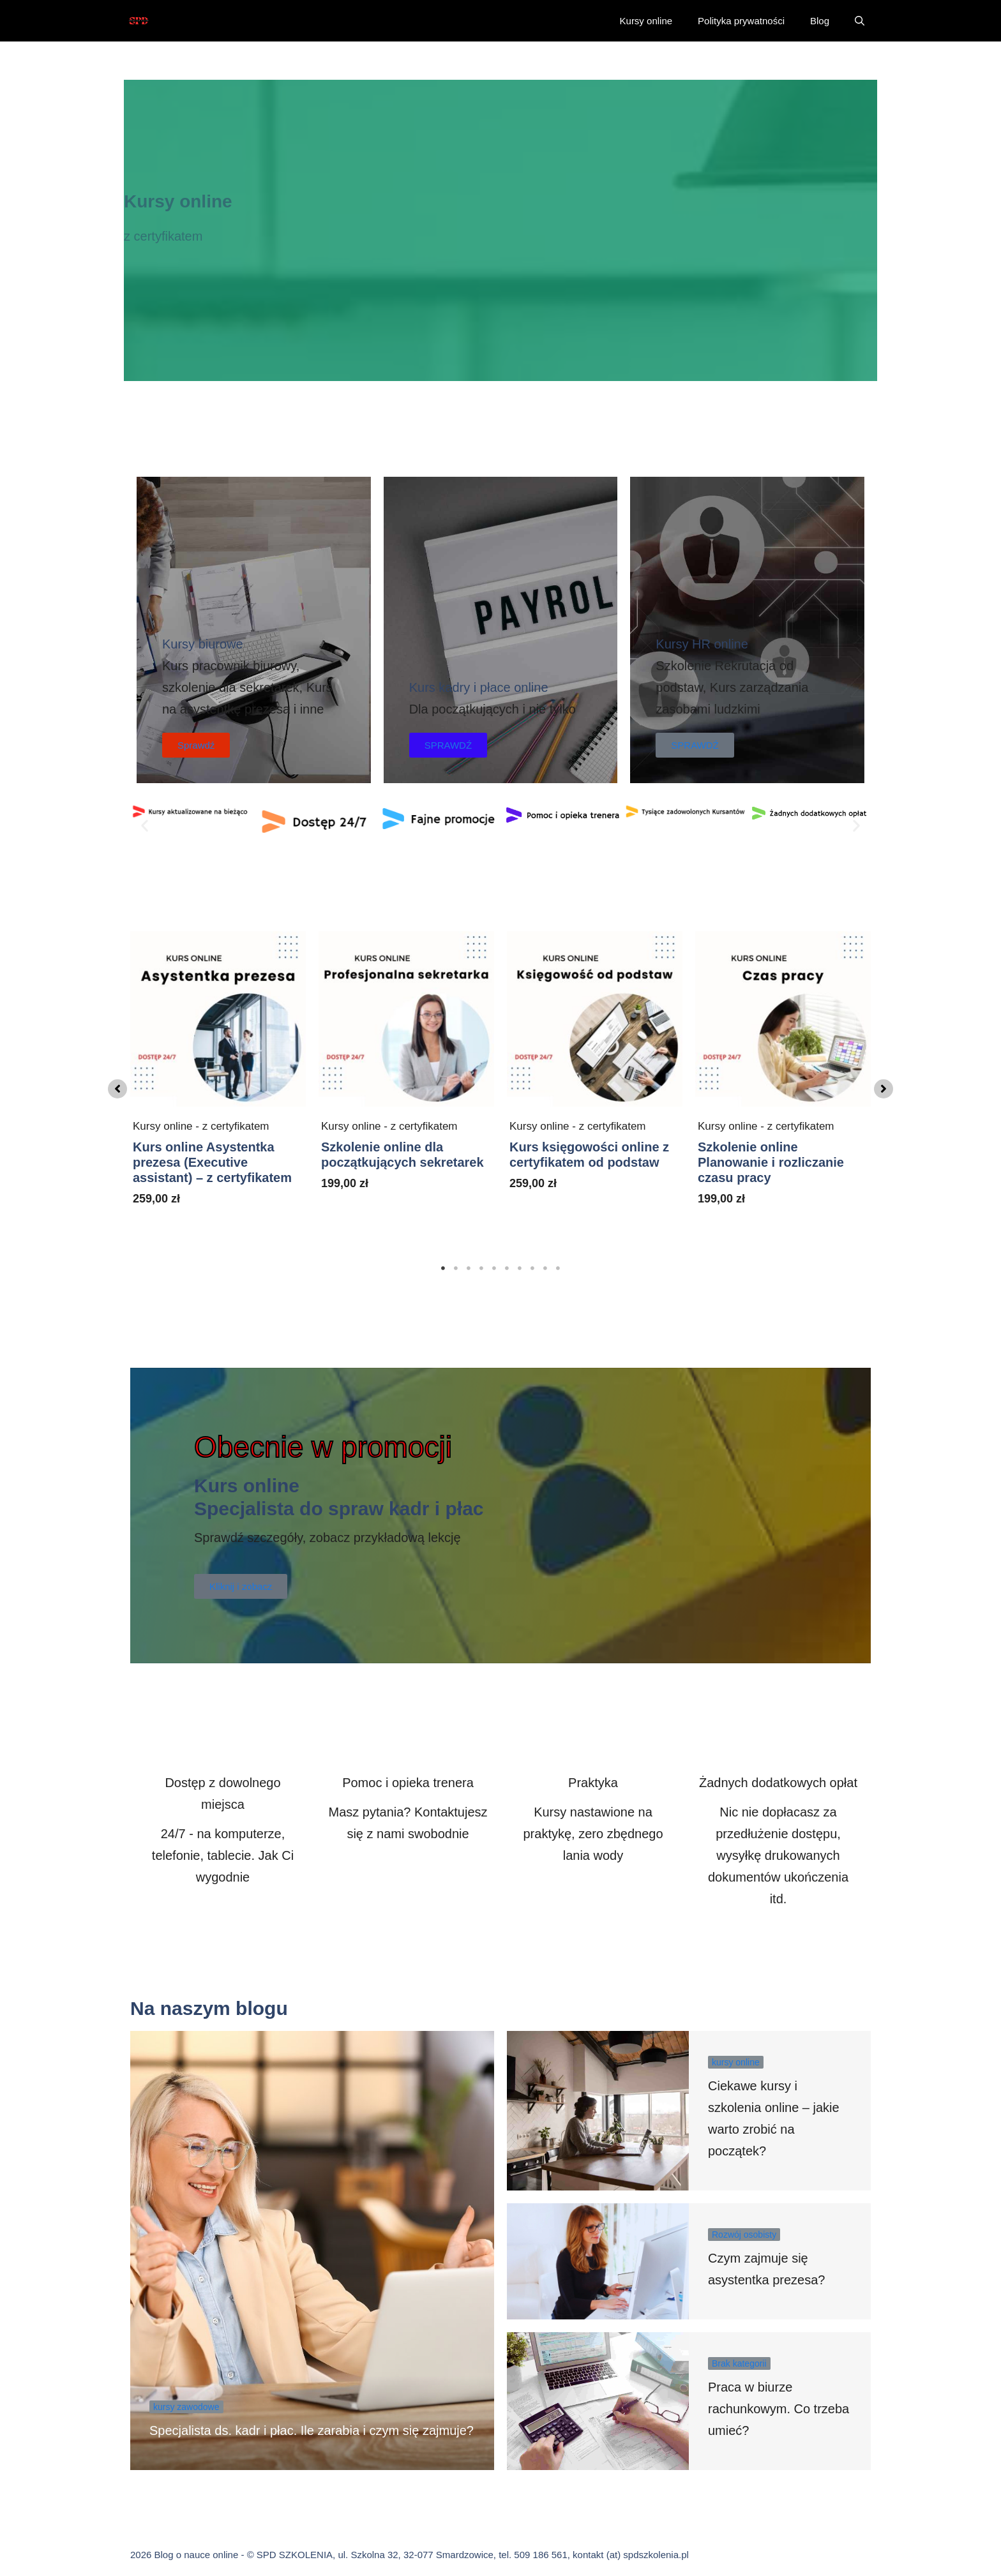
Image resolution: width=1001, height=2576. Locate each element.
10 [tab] (558, 1268)
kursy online (736, 2062)
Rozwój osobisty (744, 2234)
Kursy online (646, 20)
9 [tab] (545, 1268)
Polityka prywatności (741, 20)
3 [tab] (468, 1268)
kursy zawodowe (186, 2407)
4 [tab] (481, 1268)
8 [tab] (532, 1268)
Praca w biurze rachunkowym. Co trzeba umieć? (778, 2408)
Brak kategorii (739, 2363)
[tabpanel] (218, 1085)
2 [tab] (455, 1268)
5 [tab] (494, 1268)
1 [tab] (443, 1268)
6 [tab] (506, 1268)
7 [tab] (519, 1268)
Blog (819, 20)
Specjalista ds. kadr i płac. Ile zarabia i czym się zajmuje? (311, 2430)
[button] (859, 20)
